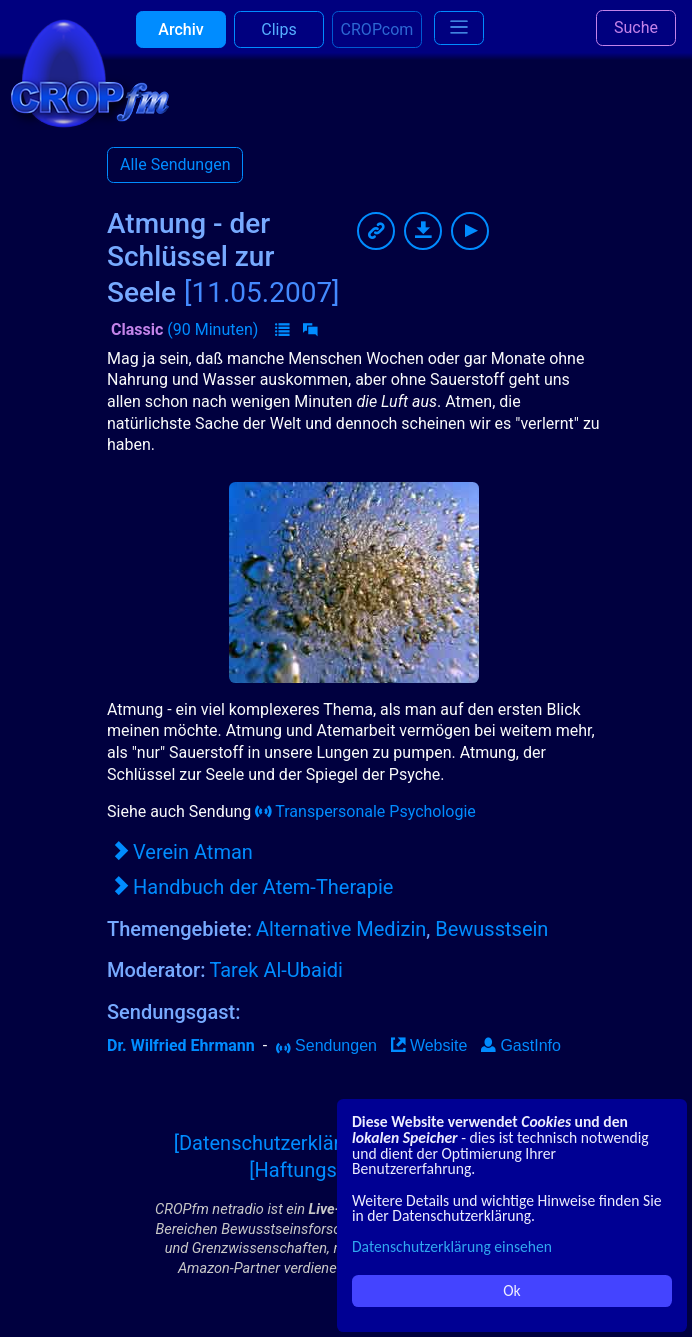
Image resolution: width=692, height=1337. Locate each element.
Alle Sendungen (175, 164)
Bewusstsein (491, 929)
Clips (278, 39)
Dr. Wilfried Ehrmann (181, 1045)
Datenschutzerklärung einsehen (452, 1246)
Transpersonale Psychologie (365, 811)
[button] (282, 331)
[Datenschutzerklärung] (276, 1143)
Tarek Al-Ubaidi (276, 970)
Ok (511, 1290)
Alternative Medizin (341, 929)
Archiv (180, 39)
